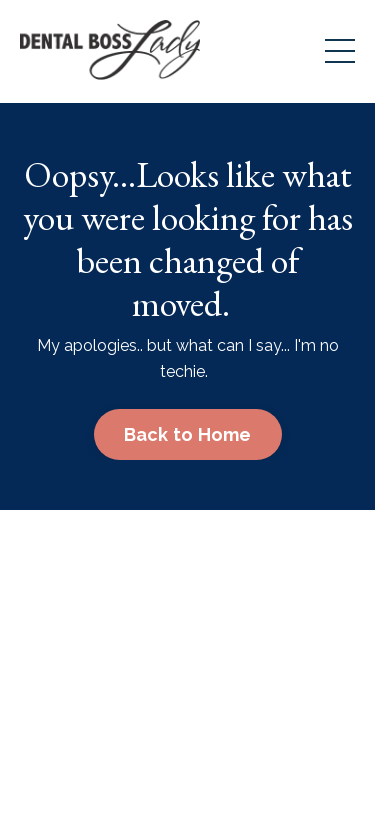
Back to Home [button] (188, 434)
